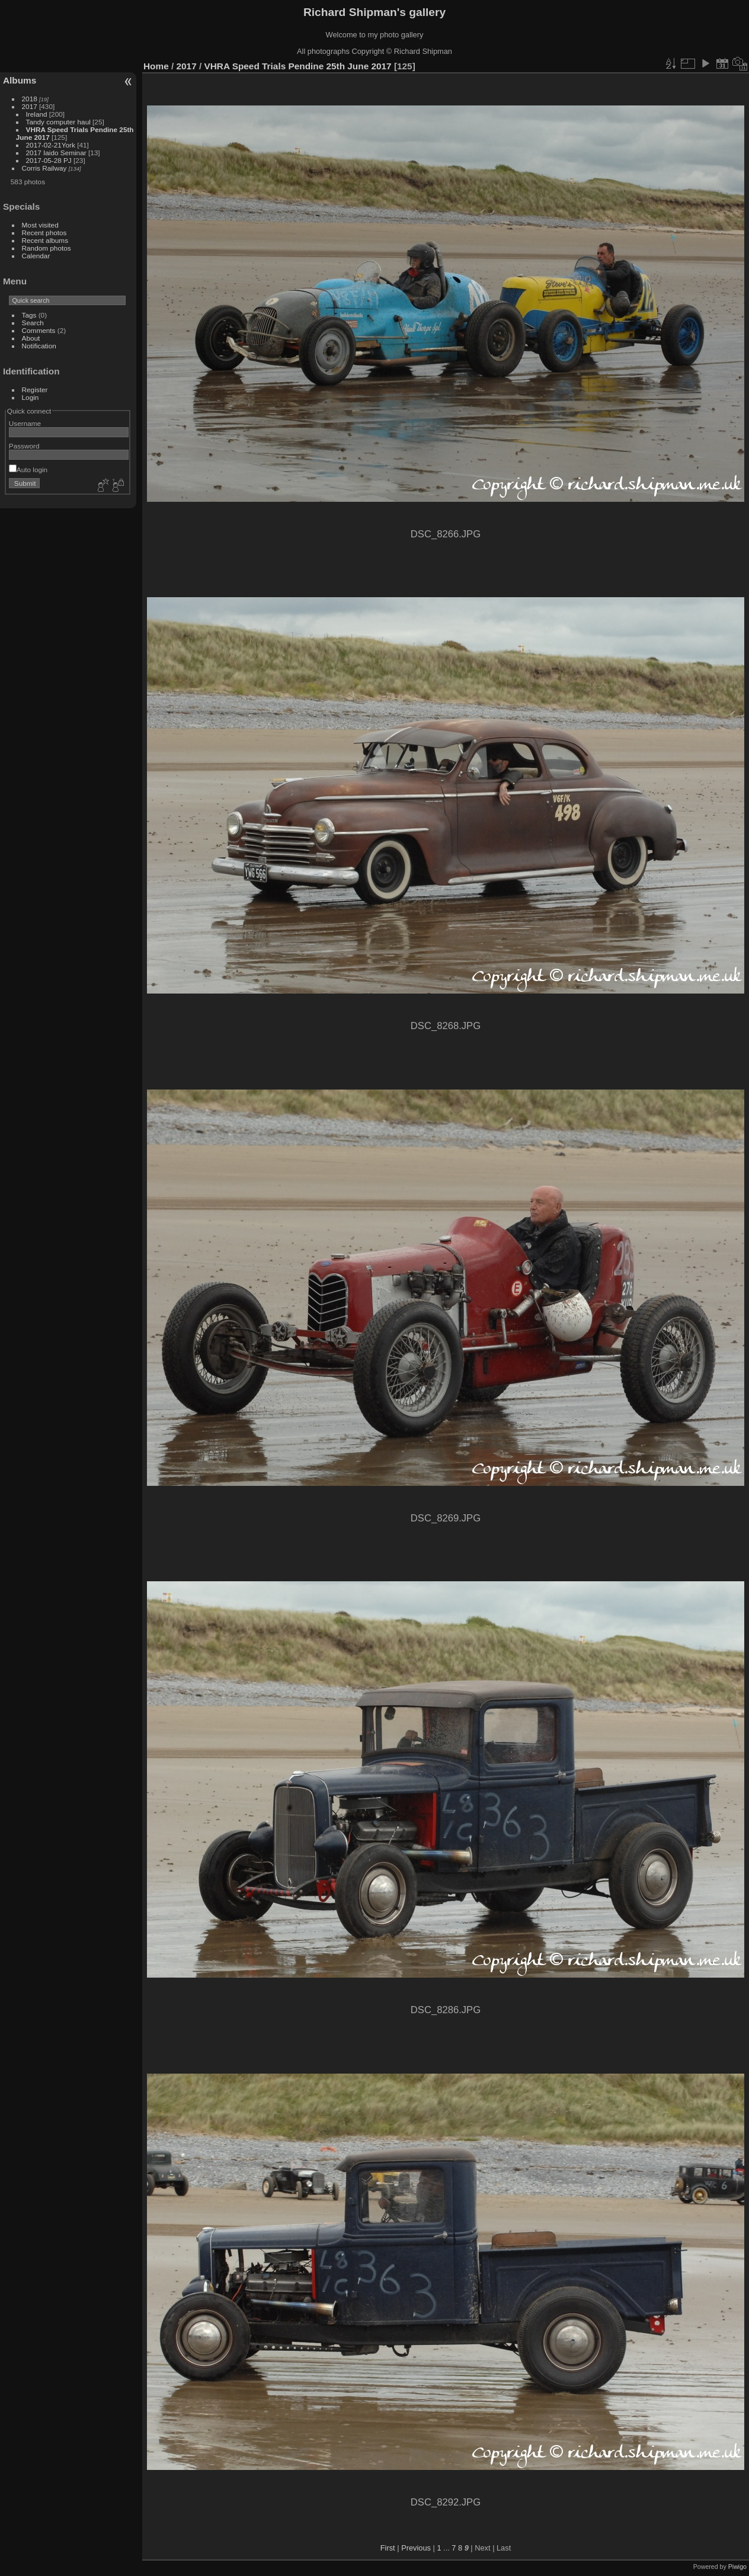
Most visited (40, 225)
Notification (39, 346)
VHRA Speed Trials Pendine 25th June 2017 (297, 66)
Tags (29, 315)
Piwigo (737, 2566)
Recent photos (44, 232)
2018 (29, 98)
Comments (39, 330)
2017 (29, 106)
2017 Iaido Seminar (56, 152)
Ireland (36, 114)
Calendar (36, 255)
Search (33, 322)
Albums (19, 80)
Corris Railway (44, 168)
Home (156, 66)
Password (24, 446)
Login (30, 397)
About (31, 338)
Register (35, 389)
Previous (416, 2547)
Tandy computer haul (58, 122)
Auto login (28, 469)
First (387, 2547)
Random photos (46, 248)
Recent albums (45, 240)
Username (25, 423)
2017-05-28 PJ (49, 160)
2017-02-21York (50, 145)
